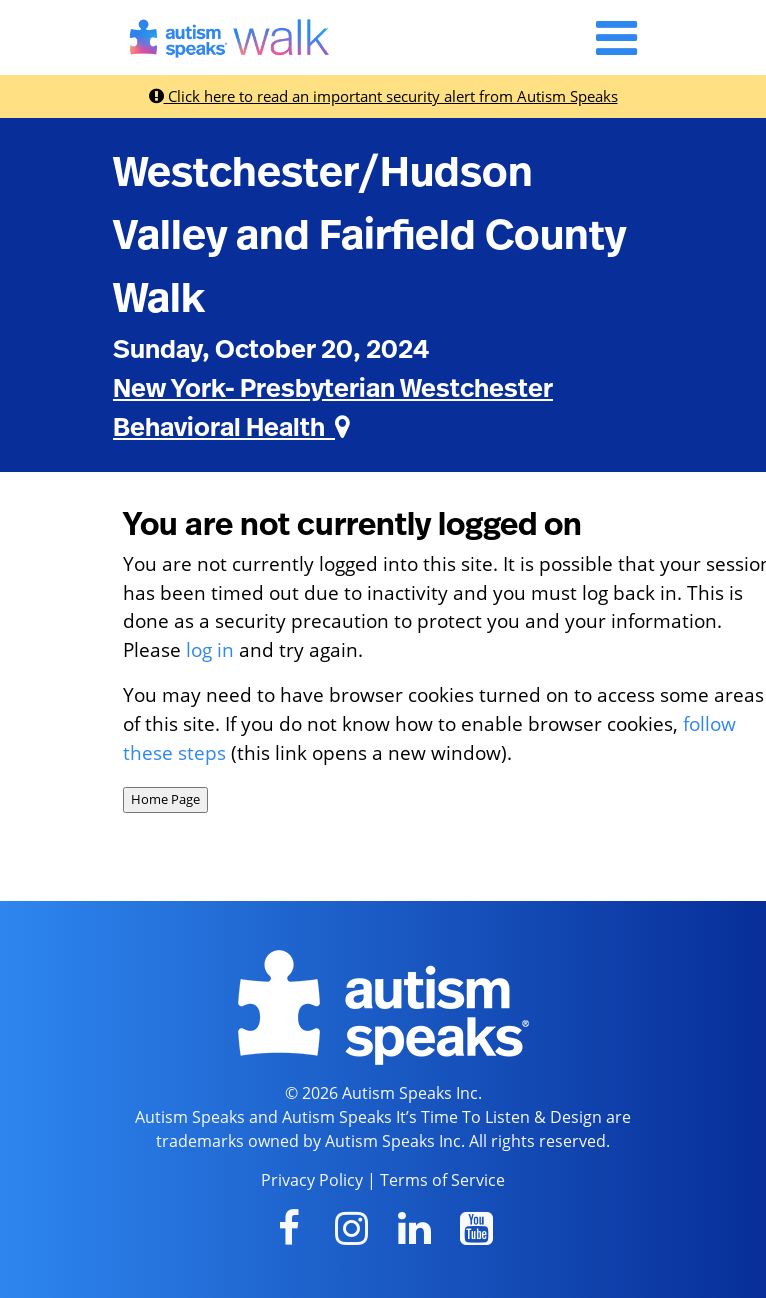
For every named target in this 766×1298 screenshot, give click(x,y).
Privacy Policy (312, 1180)
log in (210, 649)
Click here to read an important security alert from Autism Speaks (383, 96)
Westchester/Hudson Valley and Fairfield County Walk (369, 236)
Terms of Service (442, 1180)
